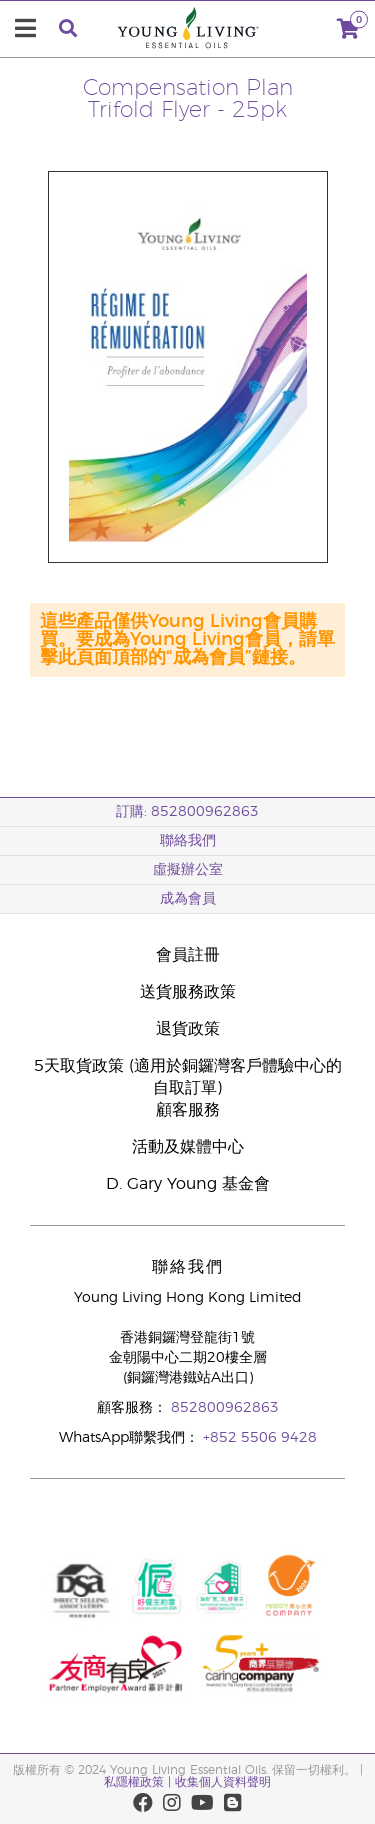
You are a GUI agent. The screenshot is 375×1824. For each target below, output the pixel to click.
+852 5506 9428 (260, 1438)
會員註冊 (188, 955)
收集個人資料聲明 (223, 1782)
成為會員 (188, 899)
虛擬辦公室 (188, 870)
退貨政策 (188, 1029)
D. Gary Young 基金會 (188, 1184)
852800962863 (225, 1408)
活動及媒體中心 (188, 1147)
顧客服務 (188, 1110)
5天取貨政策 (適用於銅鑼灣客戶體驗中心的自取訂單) (188, 1077)
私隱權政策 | (137, 1782)
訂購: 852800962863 (187, 812)
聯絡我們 (188, 841)
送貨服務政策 (188, 992)
